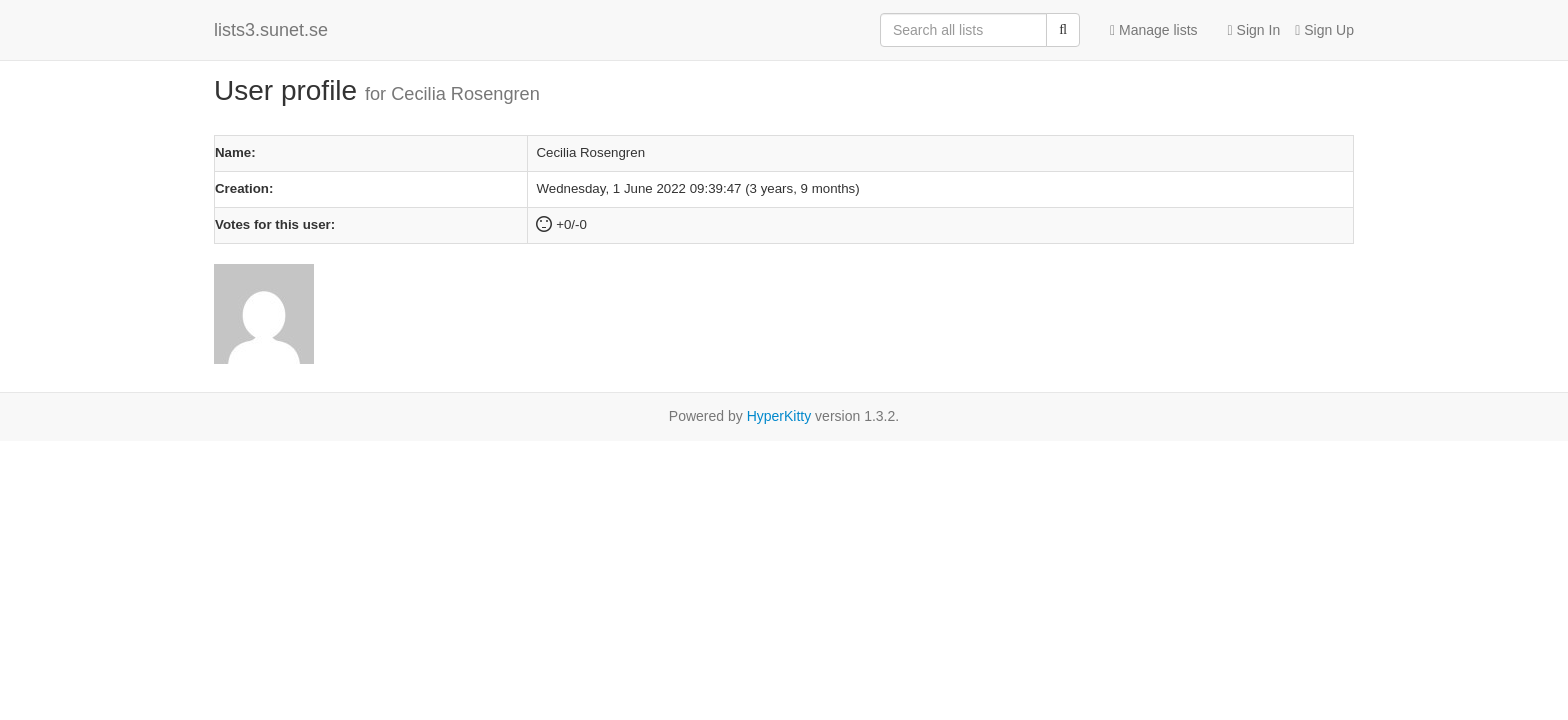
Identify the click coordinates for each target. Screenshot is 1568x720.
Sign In (1254, 30)
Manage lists (1154, 30)
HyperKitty (779, 416)
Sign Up (1324, 30)
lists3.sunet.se (271, 30)
